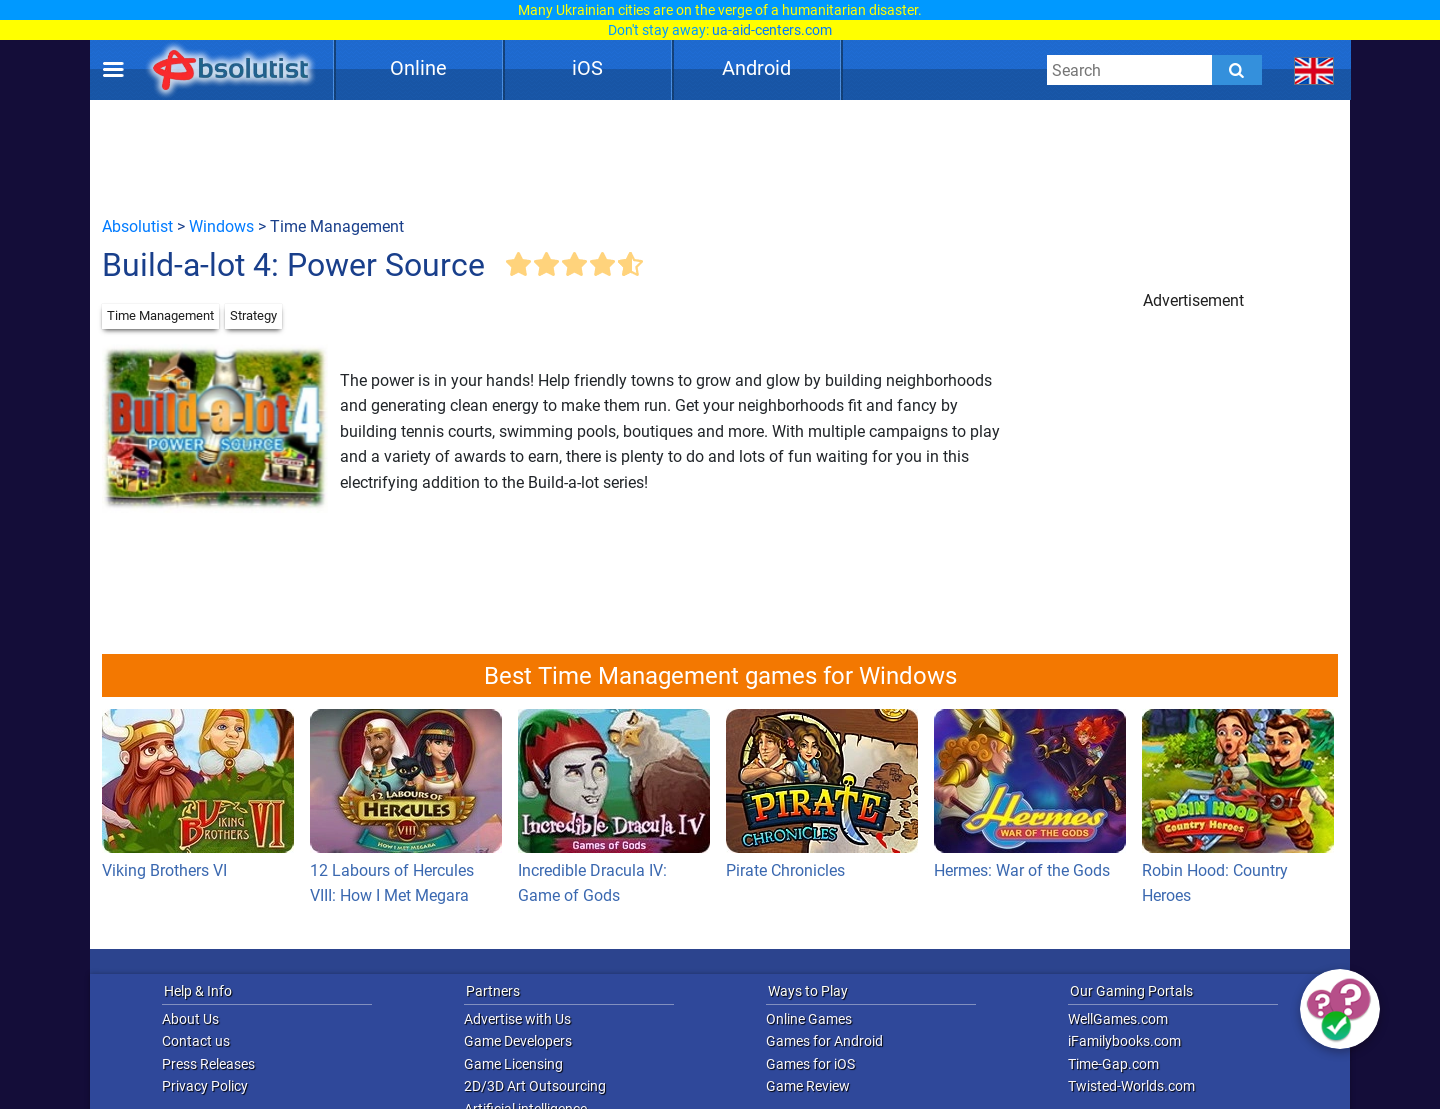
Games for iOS (810, 1064)
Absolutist (137, 226)
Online (418, 68)
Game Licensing (513, 1064)
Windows (221, 226)
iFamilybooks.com (1124, 1041)
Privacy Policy (205, 1086)
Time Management (160, 315)
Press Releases (208, 1064)
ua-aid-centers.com (772, 30)
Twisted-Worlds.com (1131, 1086)
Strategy (253, 315)
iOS (587, 68)
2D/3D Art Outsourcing (535, 1086)
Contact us (196, 1041)
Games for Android (824, 1041)
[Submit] (1237, 70)
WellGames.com (1118, 1019)
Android (756, 68)
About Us (190, 1019)
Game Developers (518, 1041)
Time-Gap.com (1113, 1064)
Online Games (809, 1019)
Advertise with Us (517, 1019)
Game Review (808, 1086)
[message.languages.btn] (1314, 70)
